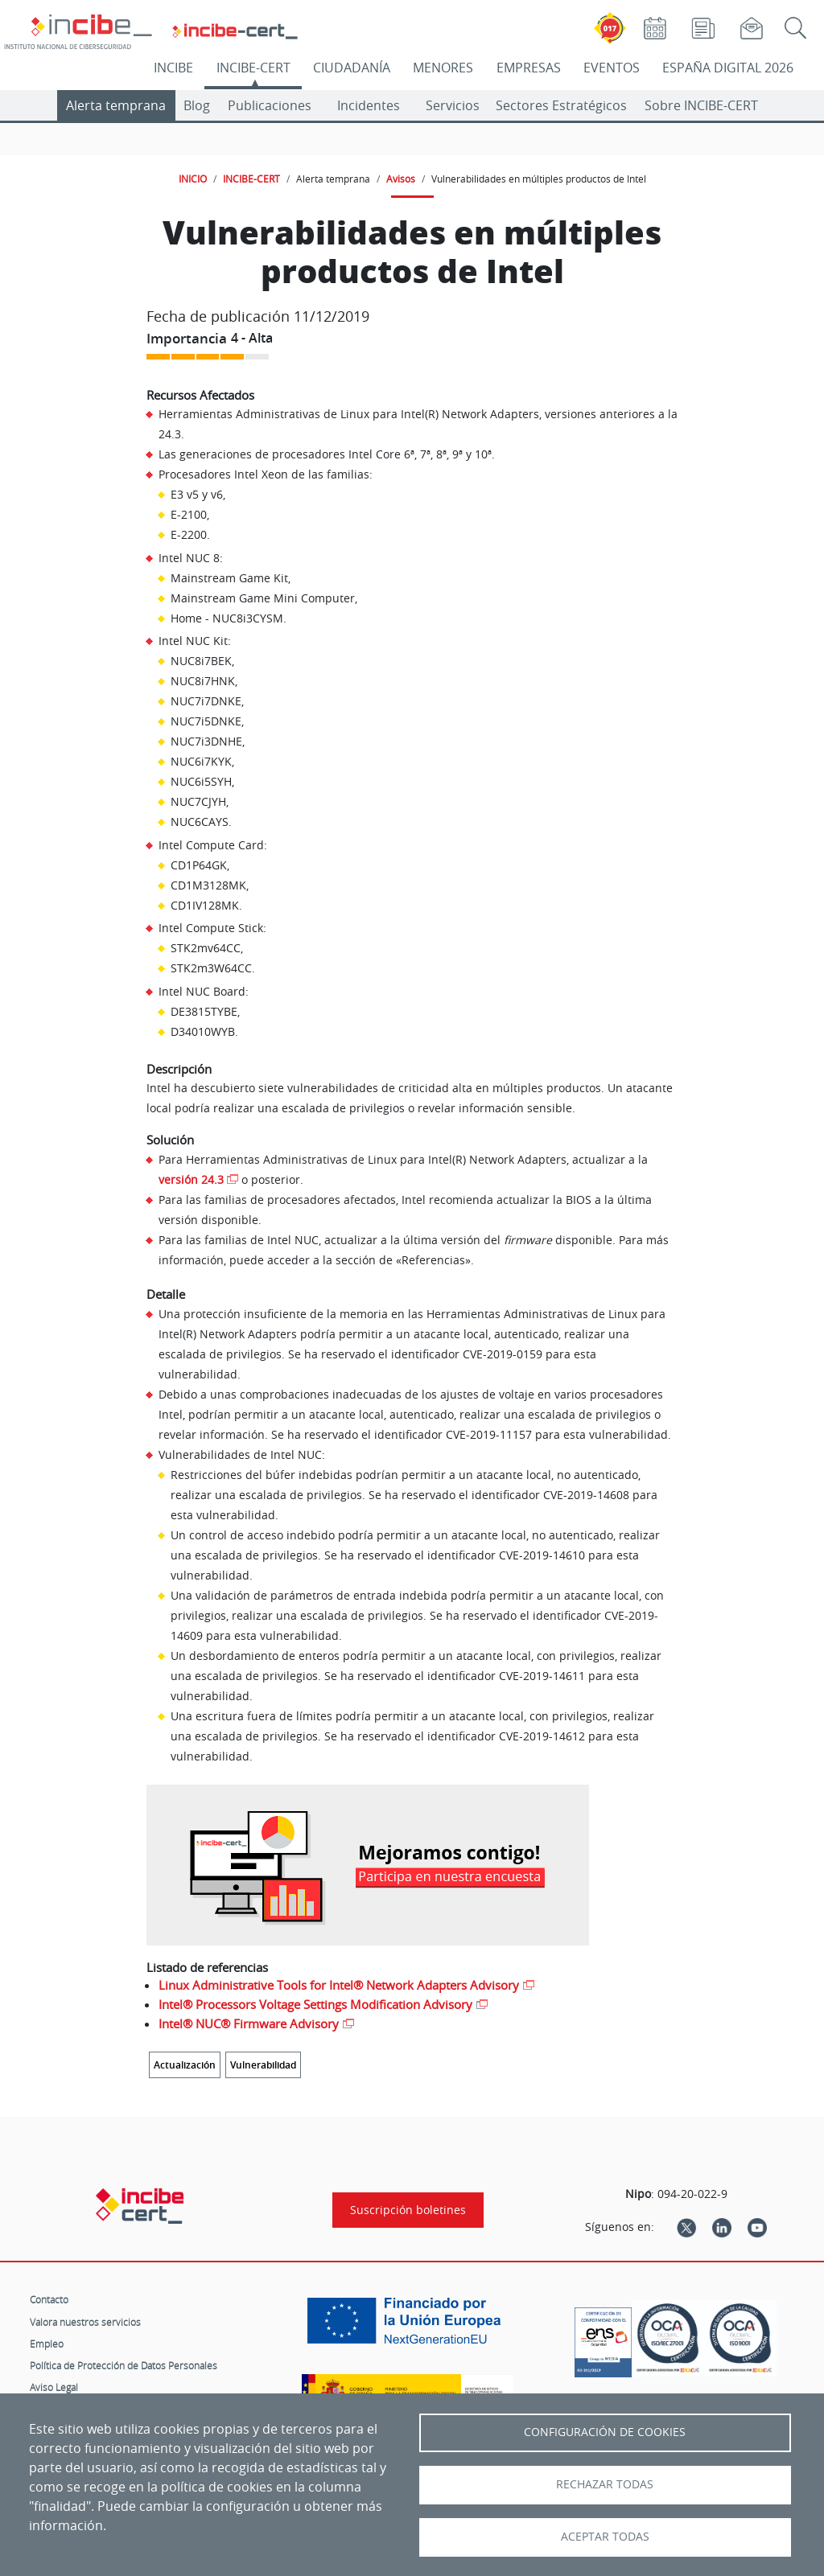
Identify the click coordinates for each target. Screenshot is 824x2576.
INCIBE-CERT (253, 67)
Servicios (453, 105)
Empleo (47, 2343)
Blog (196, 105)
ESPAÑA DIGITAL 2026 (727, 67)
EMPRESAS (528, 67)
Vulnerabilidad (263, 2065)
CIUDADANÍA (351, 67)
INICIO (193, 178)
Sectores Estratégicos (561, 105)
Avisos (400, 178)
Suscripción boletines (408, 2210)
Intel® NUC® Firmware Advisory (249, 2023)
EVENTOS (611, 67)
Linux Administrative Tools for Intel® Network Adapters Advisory (339, 1985)
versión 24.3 (191, 1179)
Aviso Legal (54, 2387)
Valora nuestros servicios (85, 2321)
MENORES (443, 67)
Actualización (185, 2065)
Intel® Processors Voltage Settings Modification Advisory (315, 2004)
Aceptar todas (605, 2536)
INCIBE (173, 67)
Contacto (49, 2299)
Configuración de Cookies (605, 2432)
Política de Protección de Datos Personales (123, 2365)
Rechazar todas (604, 2484)
